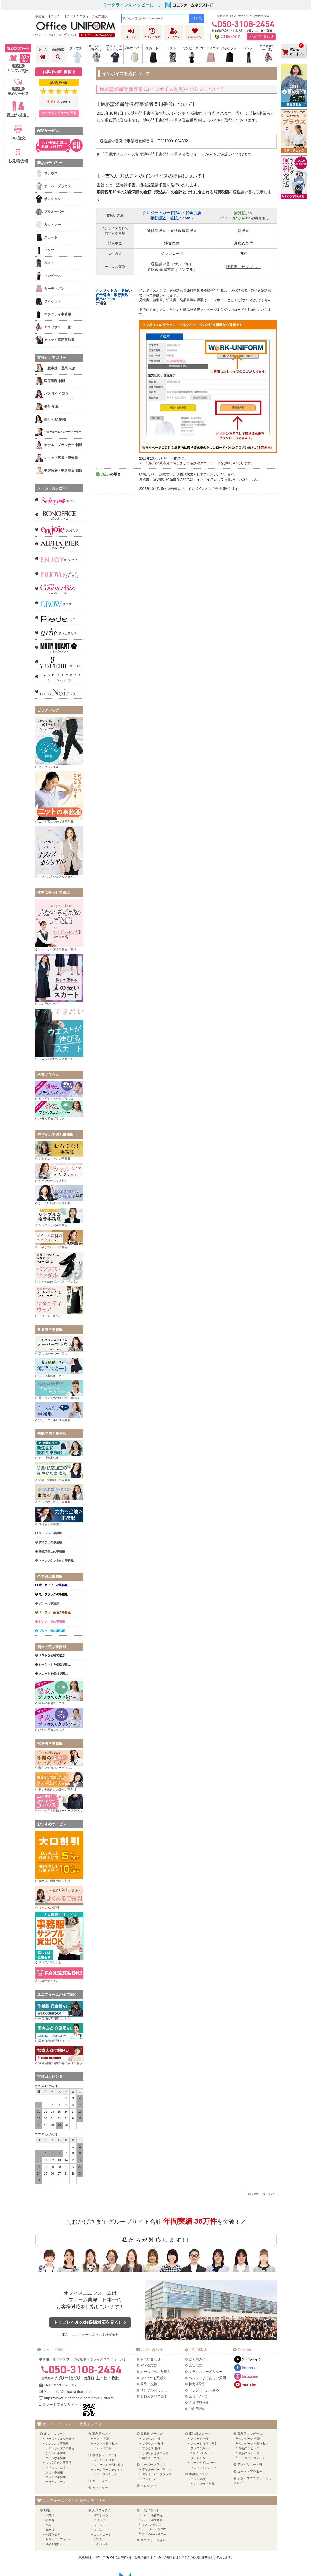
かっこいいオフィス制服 (54, 1203)
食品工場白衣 (54, 2544)
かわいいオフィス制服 (52, 1181)
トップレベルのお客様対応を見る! (90, 2322)
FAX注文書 (148, 2365)
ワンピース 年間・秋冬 (254, 2443)
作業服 (49, 2515)
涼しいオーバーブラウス (54, 1353)
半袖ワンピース (249, 2448)
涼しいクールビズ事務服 (54, 1420)
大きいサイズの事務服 (59, 2448)
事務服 (49, 2530)
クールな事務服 (55, 2458)
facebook (249, 2368)
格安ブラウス (151, 2458)
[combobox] (155, 18)
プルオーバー (151, 2479)
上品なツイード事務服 (52, 1247)
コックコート (102, 2534)
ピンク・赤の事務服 (52, 1621)
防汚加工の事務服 (50, 1542)
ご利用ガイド (199, 2359)
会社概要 (195, 2365)
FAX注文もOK (47, 1981)
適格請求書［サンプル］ (172, 264)
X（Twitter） (252, 2359)
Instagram (250, 2376)
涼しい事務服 (54, 2472)
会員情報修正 (199, 2402)
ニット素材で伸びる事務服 (55, 821)
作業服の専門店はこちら (54, 2018)
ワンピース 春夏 (249, 2438)
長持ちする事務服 (50, 1524)
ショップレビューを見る (59, 113)
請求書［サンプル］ (243, 267)
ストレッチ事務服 (50, 1533)
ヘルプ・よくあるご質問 (207, 2378)
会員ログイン (199, 2396)
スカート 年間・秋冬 (204, 2443)
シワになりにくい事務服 (54, 1502)
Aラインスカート (202, 2453)
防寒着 (49, 2520)
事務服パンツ (198, 2474)
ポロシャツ (148, 2486)
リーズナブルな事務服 (59, 2438)
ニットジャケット (105, 2474)
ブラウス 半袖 (151, 2438)
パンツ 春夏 (198, 2479)
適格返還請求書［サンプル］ (172, 270)
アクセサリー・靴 (249, 2464)
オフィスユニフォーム (88, 2293)
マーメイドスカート (204, 2462)
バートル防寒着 (152, 2520)
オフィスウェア (55, 2434)
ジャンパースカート (252, 2458)
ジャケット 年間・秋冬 (109, 2465)
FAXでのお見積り (153, 2378)
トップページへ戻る (204, 2390)
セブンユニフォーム (154, 2533)
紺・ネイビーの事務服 (53, 1585)
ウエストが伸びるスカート (55, 1058)
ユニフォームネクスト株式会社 (95, 2335)
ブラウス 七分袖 (152, 2443)
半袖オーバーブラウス (156, 2469)
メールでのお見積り (155, 2371)
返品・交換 (148, 2384)
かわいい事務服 (55, 2453)
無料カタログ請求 (153, 2396)
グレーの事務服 (49, 1603)
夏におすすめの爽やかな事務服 (58, 1398)
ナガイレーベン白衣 (154, 2529)
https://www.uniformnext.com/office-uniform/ (79, 2398)
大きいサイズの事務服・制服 (57, 949)
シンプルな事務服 (57, 2443)
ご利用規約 (197, 2409)
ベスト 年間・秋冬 (106, 2443)
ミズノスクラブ (151, 2524)
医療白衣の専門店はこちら (55, 2041)
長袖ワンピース (249, 2453)
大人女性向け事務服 (58, 2462)
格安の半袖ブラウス (51, 1118)
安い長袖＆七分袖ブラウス (55, 1099)
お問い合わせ (261, 36)
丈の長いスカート (50, 1004)
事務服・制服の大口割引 (54, 1881)
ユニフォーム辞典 (153, 2540)
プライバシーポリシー (206, 2371)
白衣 (48, 2525)
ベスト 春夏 (101, 2438)
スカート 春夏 (200, 2438)
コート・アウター (249, 2471)
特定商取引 (197, 2384)
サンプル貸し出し (50, 1962)
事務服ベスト (101, 2434)
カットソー (100, 2487)
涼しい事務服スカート (52, 1376)
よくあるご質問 (48, 1907)
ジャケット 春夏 (104, 2460)
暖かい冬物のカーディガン (55, 1767)
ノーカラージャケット (108, 2469)
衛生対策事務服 (48, 1457)
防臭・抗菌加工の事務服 (54, 1480)
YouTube (249, 2385)
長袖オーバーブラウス (156, 2474)
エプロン (99, 2530)
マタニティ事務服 (50, 1316)
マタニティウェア (57, 2482)
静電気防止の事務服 (52, 1551)
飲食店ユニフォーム (58, 2539)
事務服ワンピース (249, 2434)
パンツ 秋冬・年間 (203, 2484)
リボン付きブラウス (155, 2453)
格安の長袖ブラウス (51, 1730)
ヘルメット (101, 2544)
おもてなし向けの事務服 (54, 1158)
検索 (197, 18)
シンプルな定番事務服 (52, 1225)
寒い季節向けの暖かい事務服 (57, 1789)
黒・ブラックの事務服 (53, 1594)
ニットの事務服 (55, 2477)
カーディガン (101, 2481)
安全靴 (98, 2539)
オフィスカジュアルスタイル (57, 876)
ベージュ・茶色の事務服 (55, 1612)
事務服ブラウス (152, 2434)
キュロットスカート (204, 2467)
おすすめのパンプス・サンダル (58, 1281)
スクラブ (99, 2520)
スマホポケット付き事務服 (56, 1560)
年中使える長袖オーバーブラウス (60, 1810)
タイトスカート (201, 2458)
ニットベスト (102, 2448)
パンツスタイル (48, 767)
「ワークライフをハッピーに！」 (131, 5)
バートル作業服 (152, 2515)
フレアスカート (201, 2448)
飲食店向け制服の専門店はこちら (60, 2063)
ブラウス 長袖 (151, 2448)
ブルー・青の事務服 (52, 1631)
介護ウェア (52, 2534)
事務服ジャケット (104, 2455)
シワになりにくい (57, 2467)
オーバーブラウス (153, 2464)
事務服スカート (200, 2434)
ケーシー (99, 2525)
